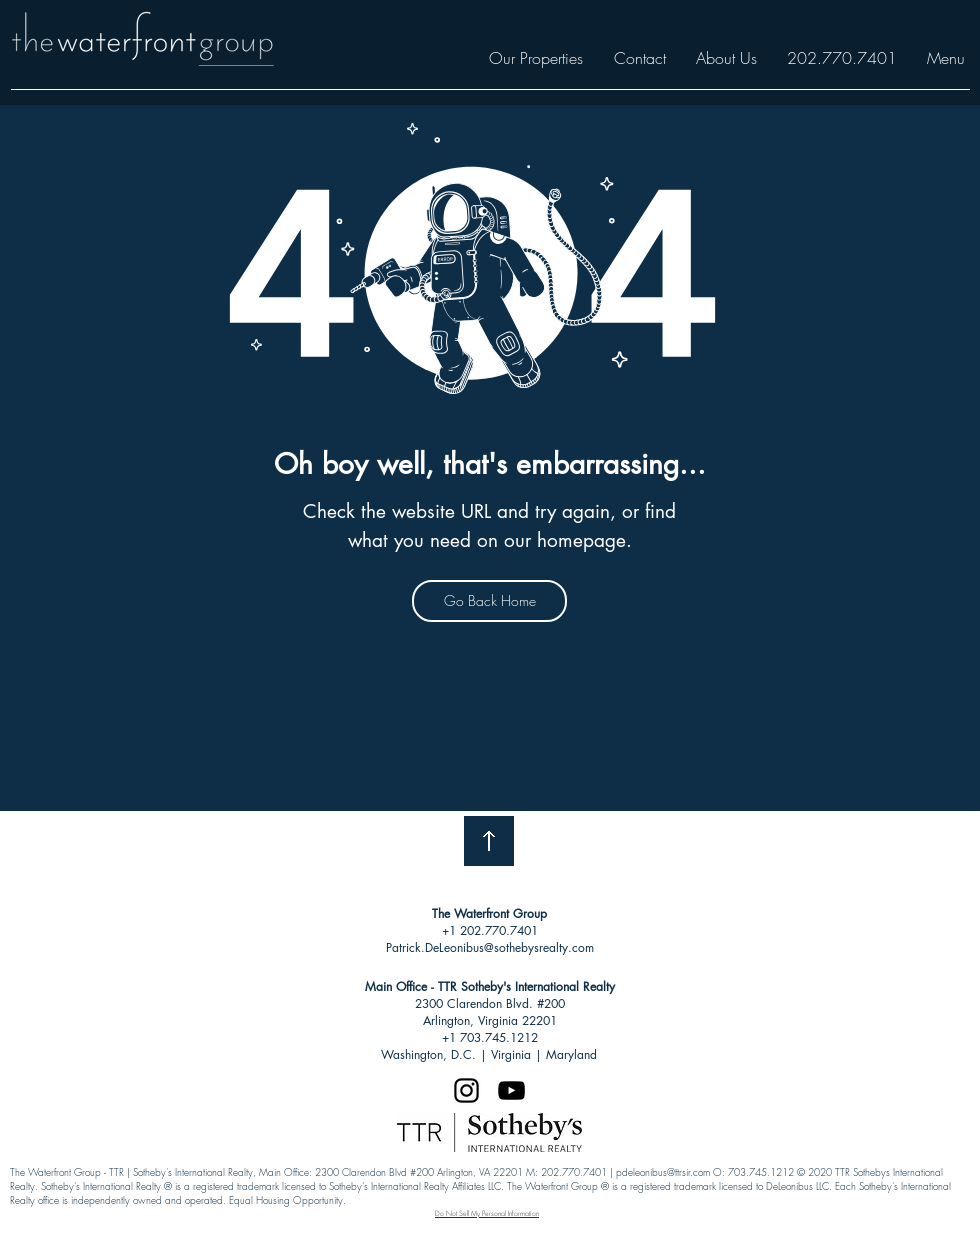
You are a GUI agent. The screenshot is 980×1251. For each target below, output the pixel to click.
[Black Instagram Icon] (466, 1090)
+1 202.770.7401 (490, 930)
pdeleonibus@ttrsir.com (663, 1172)
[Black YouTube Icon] (511, 1090)
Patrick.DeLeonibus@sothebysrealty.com (490, 947)
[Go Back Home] (489, 601)
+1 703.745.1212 (490, 1037)
